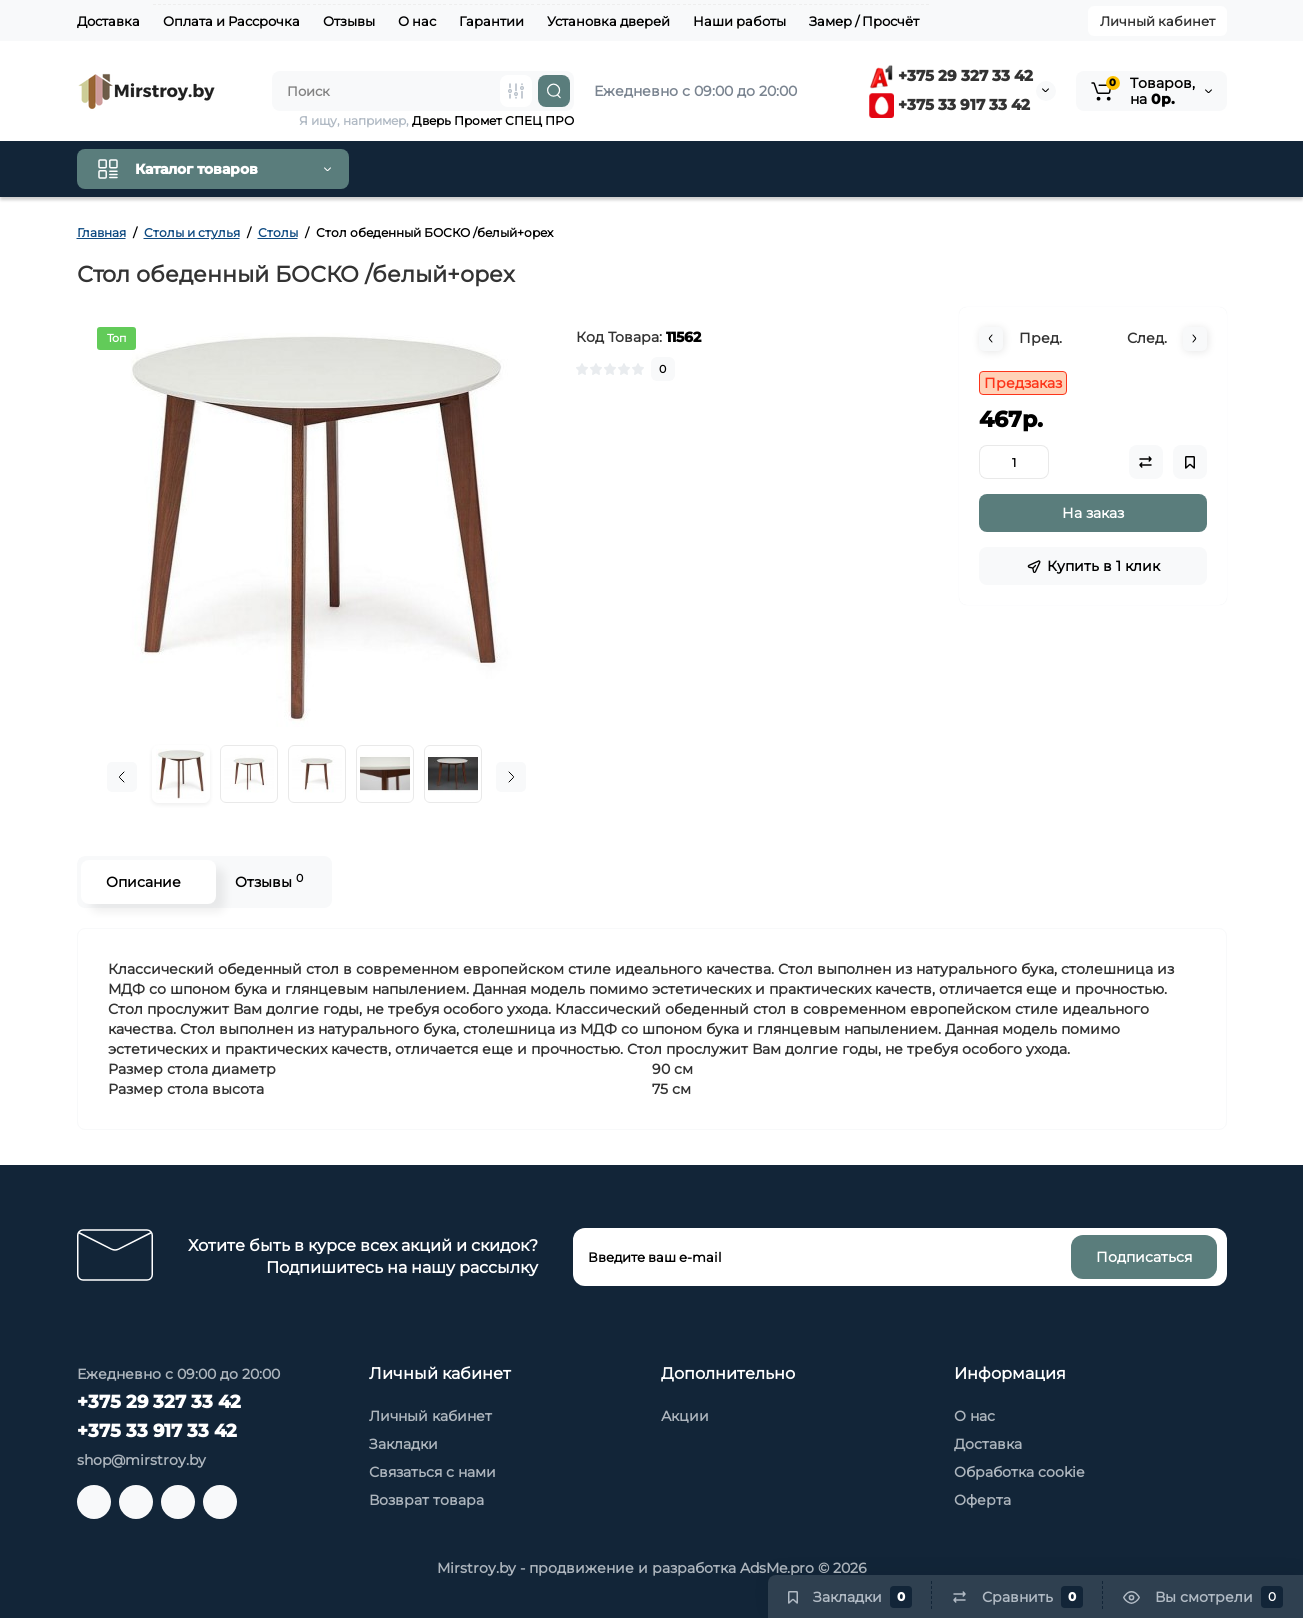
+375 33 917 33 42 (949, 104)
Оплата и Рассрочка (231, 21)
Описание (143, 882)
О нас (417, 21)
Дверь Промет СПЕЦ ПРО (493, 120)
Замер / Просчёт (864, 21)
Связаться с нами (432, 1472)
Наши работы (739, 21)
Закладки (403, 1444)
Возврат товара (426, 1500)
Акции (685, 1416)
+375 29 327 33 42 (951, 75)
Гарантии (491, 21)
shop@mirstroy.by (141, 1460)
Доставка (108, 21)
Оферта (982, 1500)
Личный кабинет (1157, 21)
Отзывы (349, 21)
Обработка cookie (1019, 1472)
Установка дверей (608, 21)
